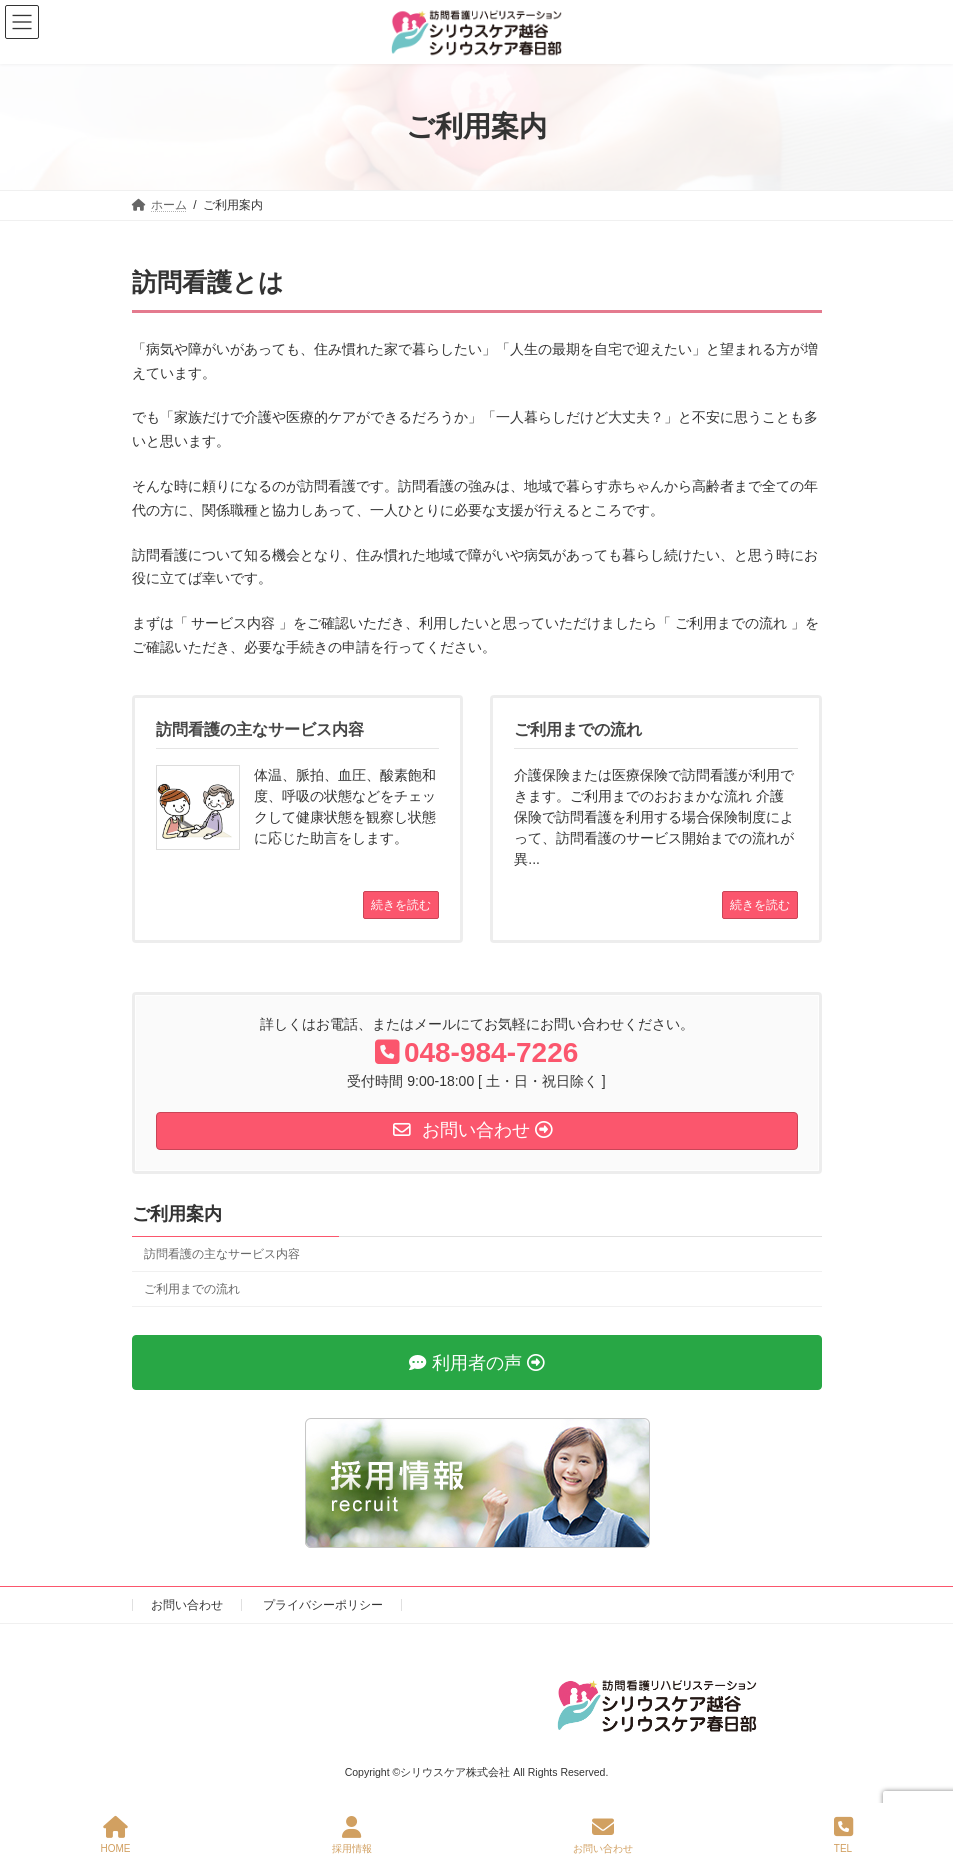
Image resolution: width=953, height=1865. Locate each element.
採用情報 (352, 1835)
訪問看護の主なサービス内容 (222, 1254)
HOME (116, 1835)
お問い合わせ (187, 1605)
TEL (843, 1835)
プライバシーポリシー (323, 1605)
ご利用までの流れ (192, 1289)
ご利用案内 (177, 1214)
